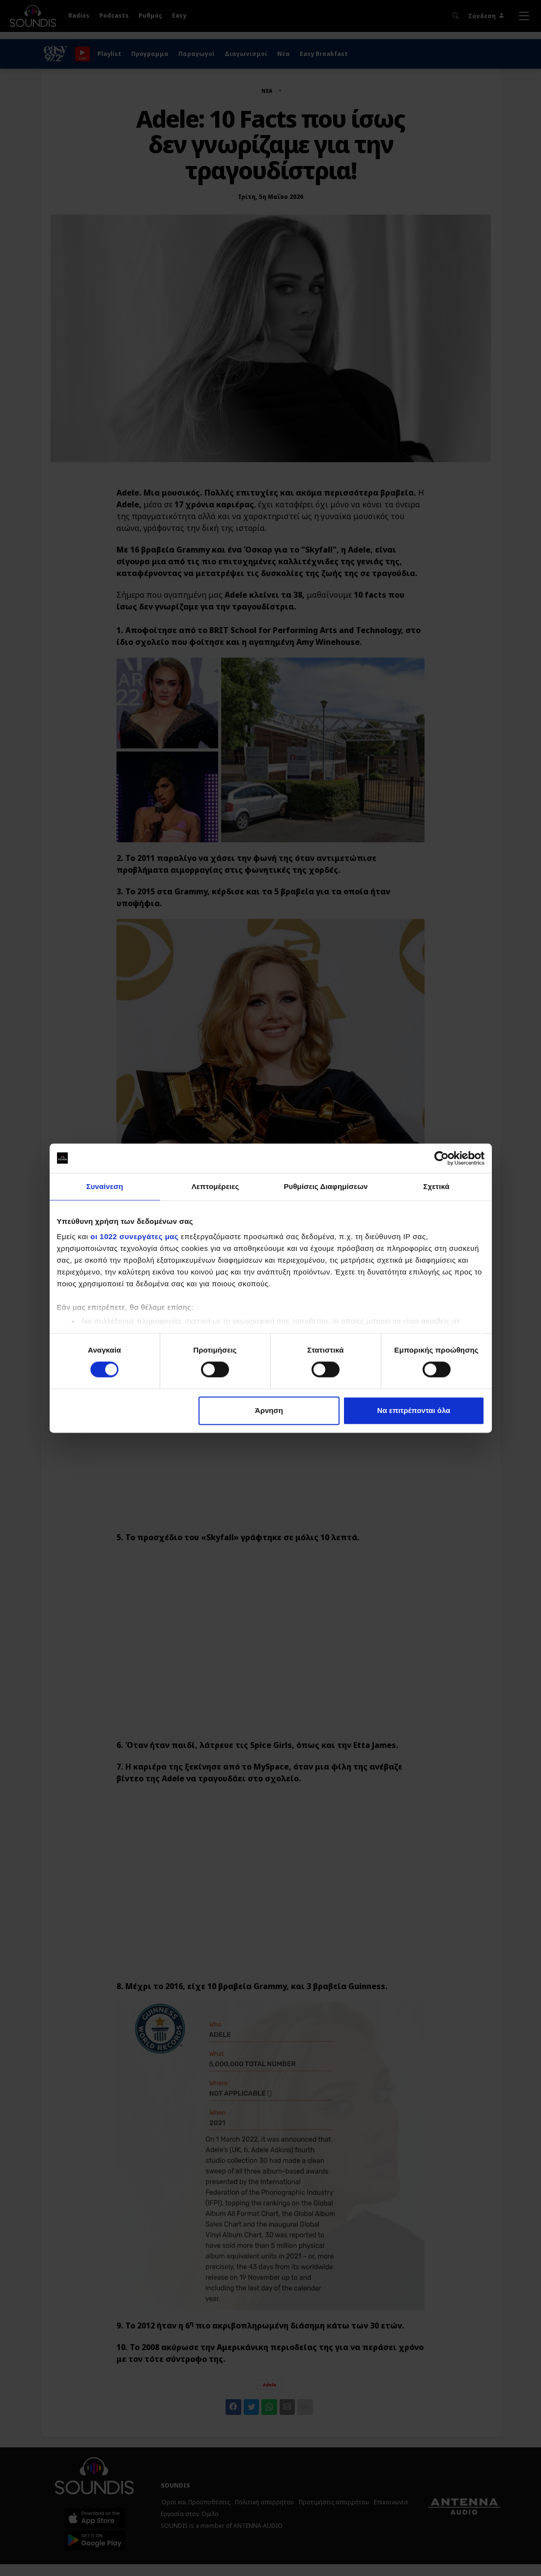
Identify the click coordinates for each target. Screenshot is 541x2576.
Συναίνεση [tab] (104, 1186)
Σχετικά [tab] (436, 1186)
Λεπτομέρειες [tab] (215, 1186)
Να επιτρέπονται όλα (414, 1410)
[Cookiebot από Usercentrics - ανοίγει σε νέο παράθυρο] (441, 1158)
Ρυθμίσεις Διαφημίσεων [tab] (326, 1186)
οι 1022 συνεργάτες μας (134, 1236)
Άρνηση (269, 1410)
